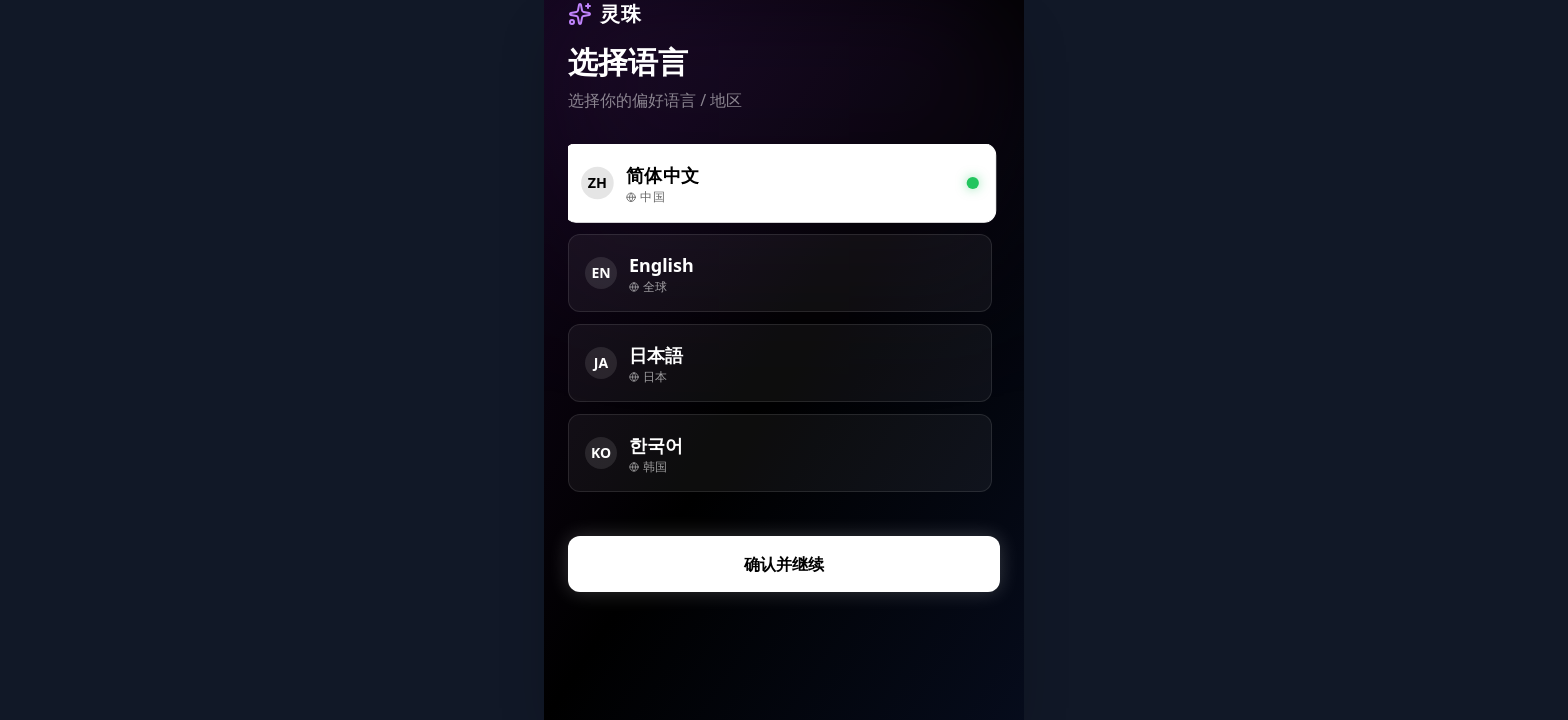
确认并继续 (784, 564)
